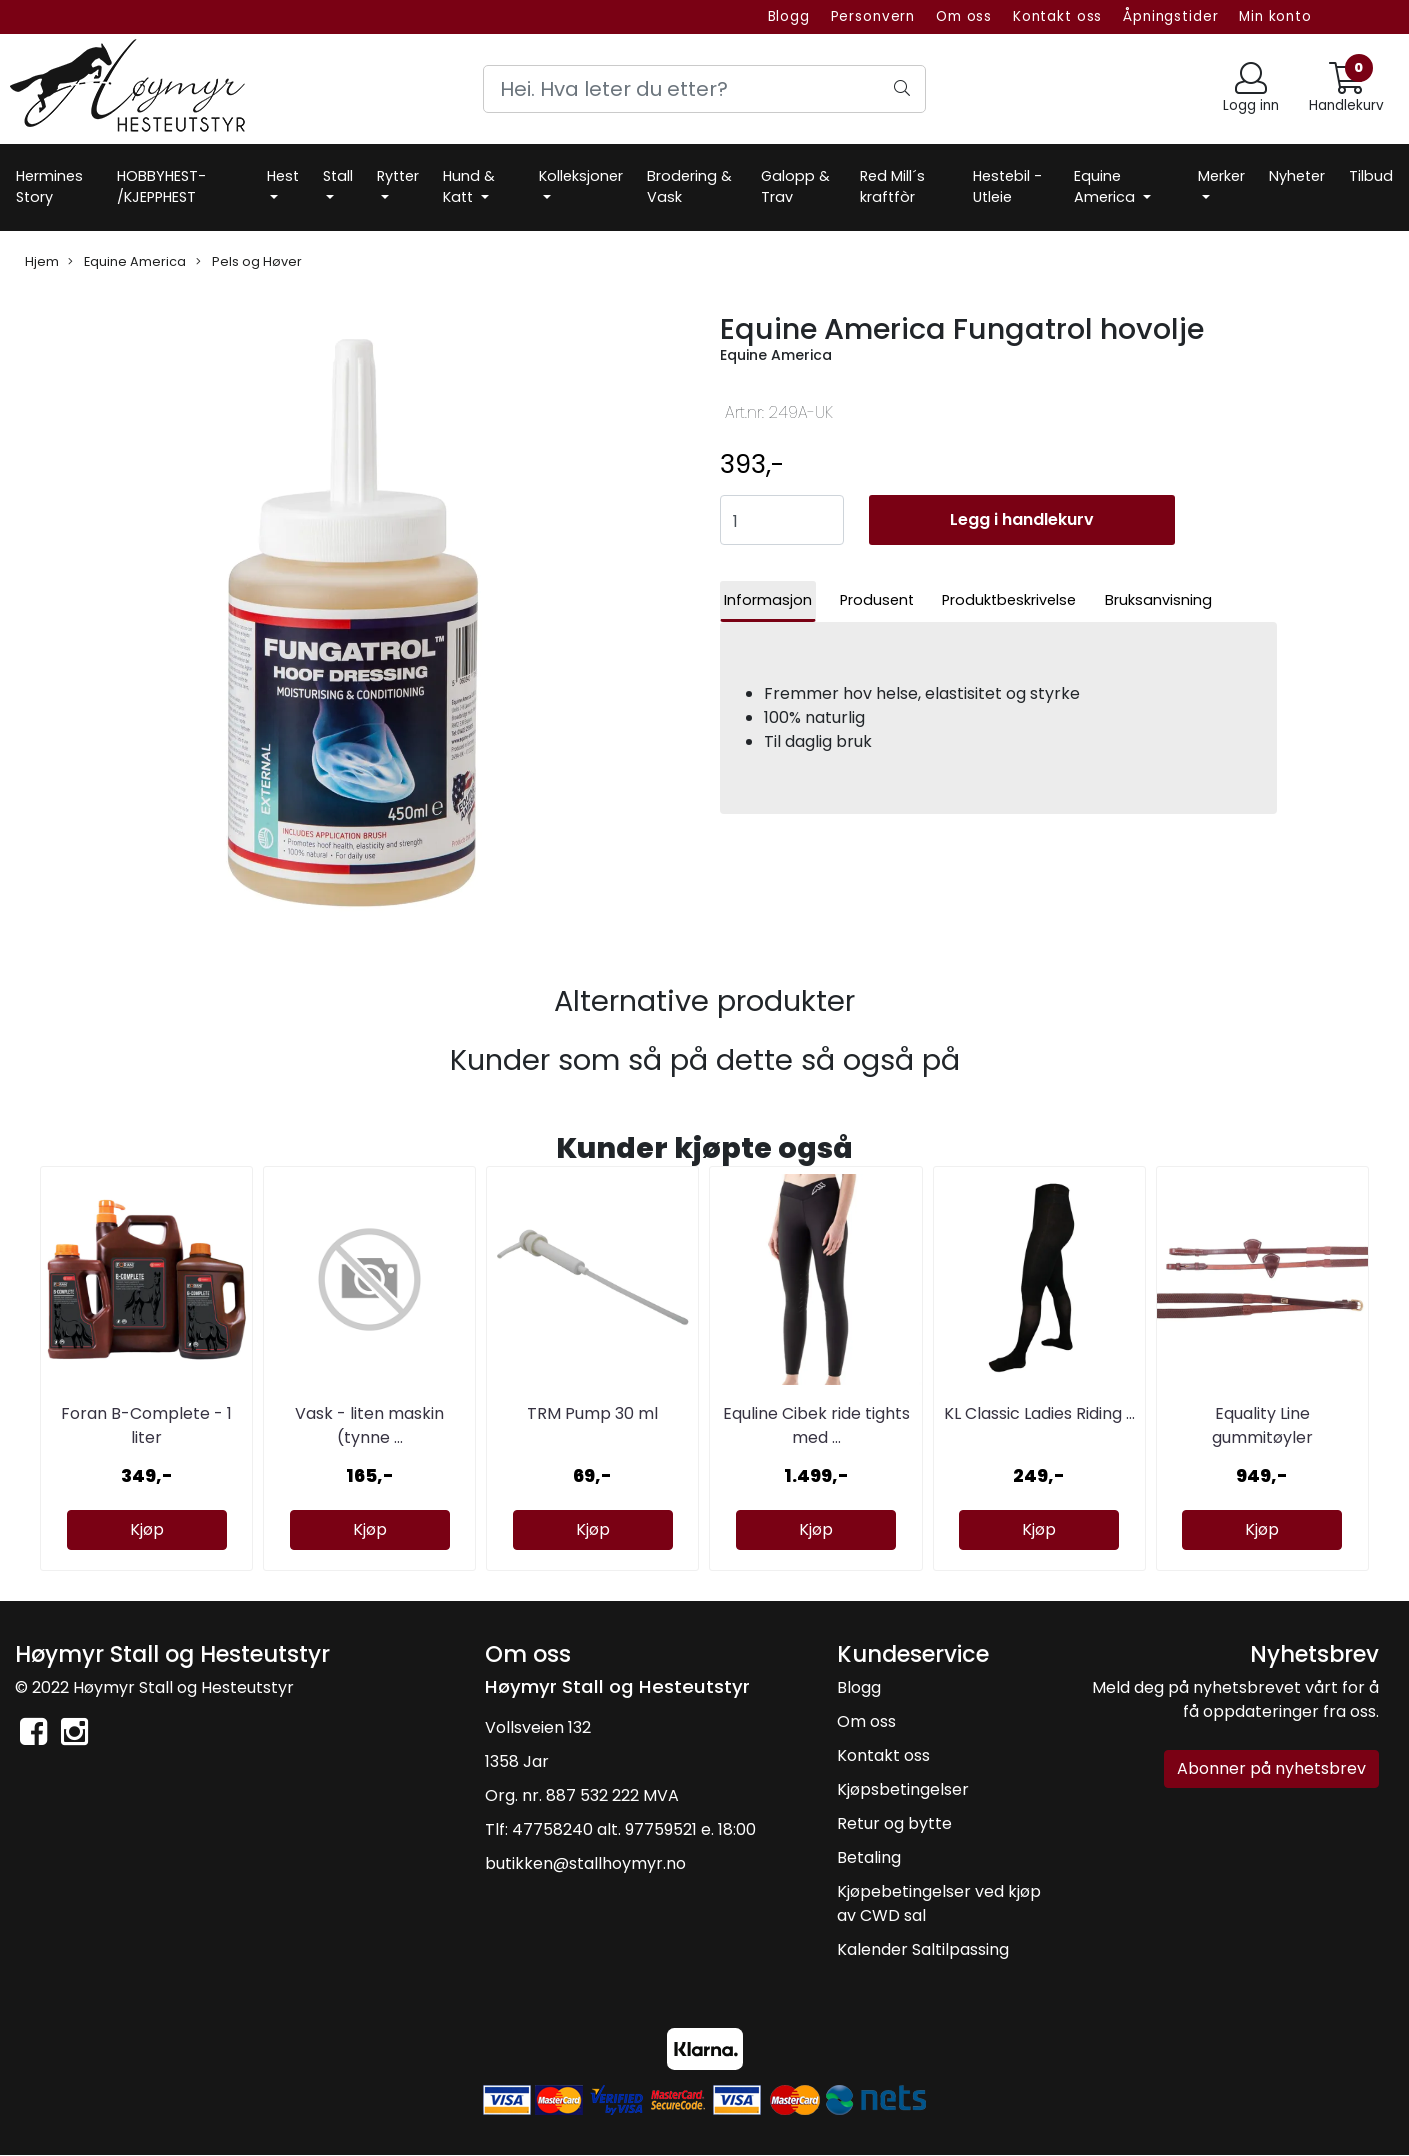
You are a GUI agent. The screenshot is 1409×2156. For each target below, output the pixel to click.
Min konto (1275, 16)
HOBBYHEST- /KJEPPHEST (161, 187)
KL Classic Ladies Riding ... (1039, 1413)
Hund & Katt (469, 187)
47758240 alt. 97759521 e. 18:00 (634, 1829)
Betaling (869, 1857)
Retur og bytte (894, 1823)
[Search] (704, 89)
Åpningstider (1170, 16)
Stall (338, 176)
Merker (1221, 176)
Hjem (42, 261)
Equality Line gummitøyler (1262, 1425)
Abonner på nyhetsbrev (1271, 1768)
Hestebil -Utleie (1007, 187)
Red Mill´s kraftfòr (892, 187)
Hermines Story (49, 187)
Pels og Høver (249, 261)
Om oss (964, 16)
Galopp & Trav (795, 187)
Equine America (1106, 187)
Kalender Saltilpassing (923, 1949)
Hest (283, 176)
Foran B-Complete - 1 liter (146, 1425)
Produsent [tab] (877, 600)
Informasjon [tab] (768, 600)
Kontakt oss (1057, 16)
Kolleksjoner (581, 176)
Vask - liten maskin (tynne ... (369, 1425)
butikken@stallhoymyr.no (585, 1863)
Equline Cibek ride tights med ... (816, 1425)
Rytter (398, 176)
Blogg (789, 16)
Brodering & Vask (689, 187)
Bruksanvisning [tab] (1158, 600)
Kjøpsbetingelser (903, 1789)
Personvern (873, 16)
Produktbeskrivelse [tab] (1009, 600)
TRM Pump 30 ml (592, 1413)
